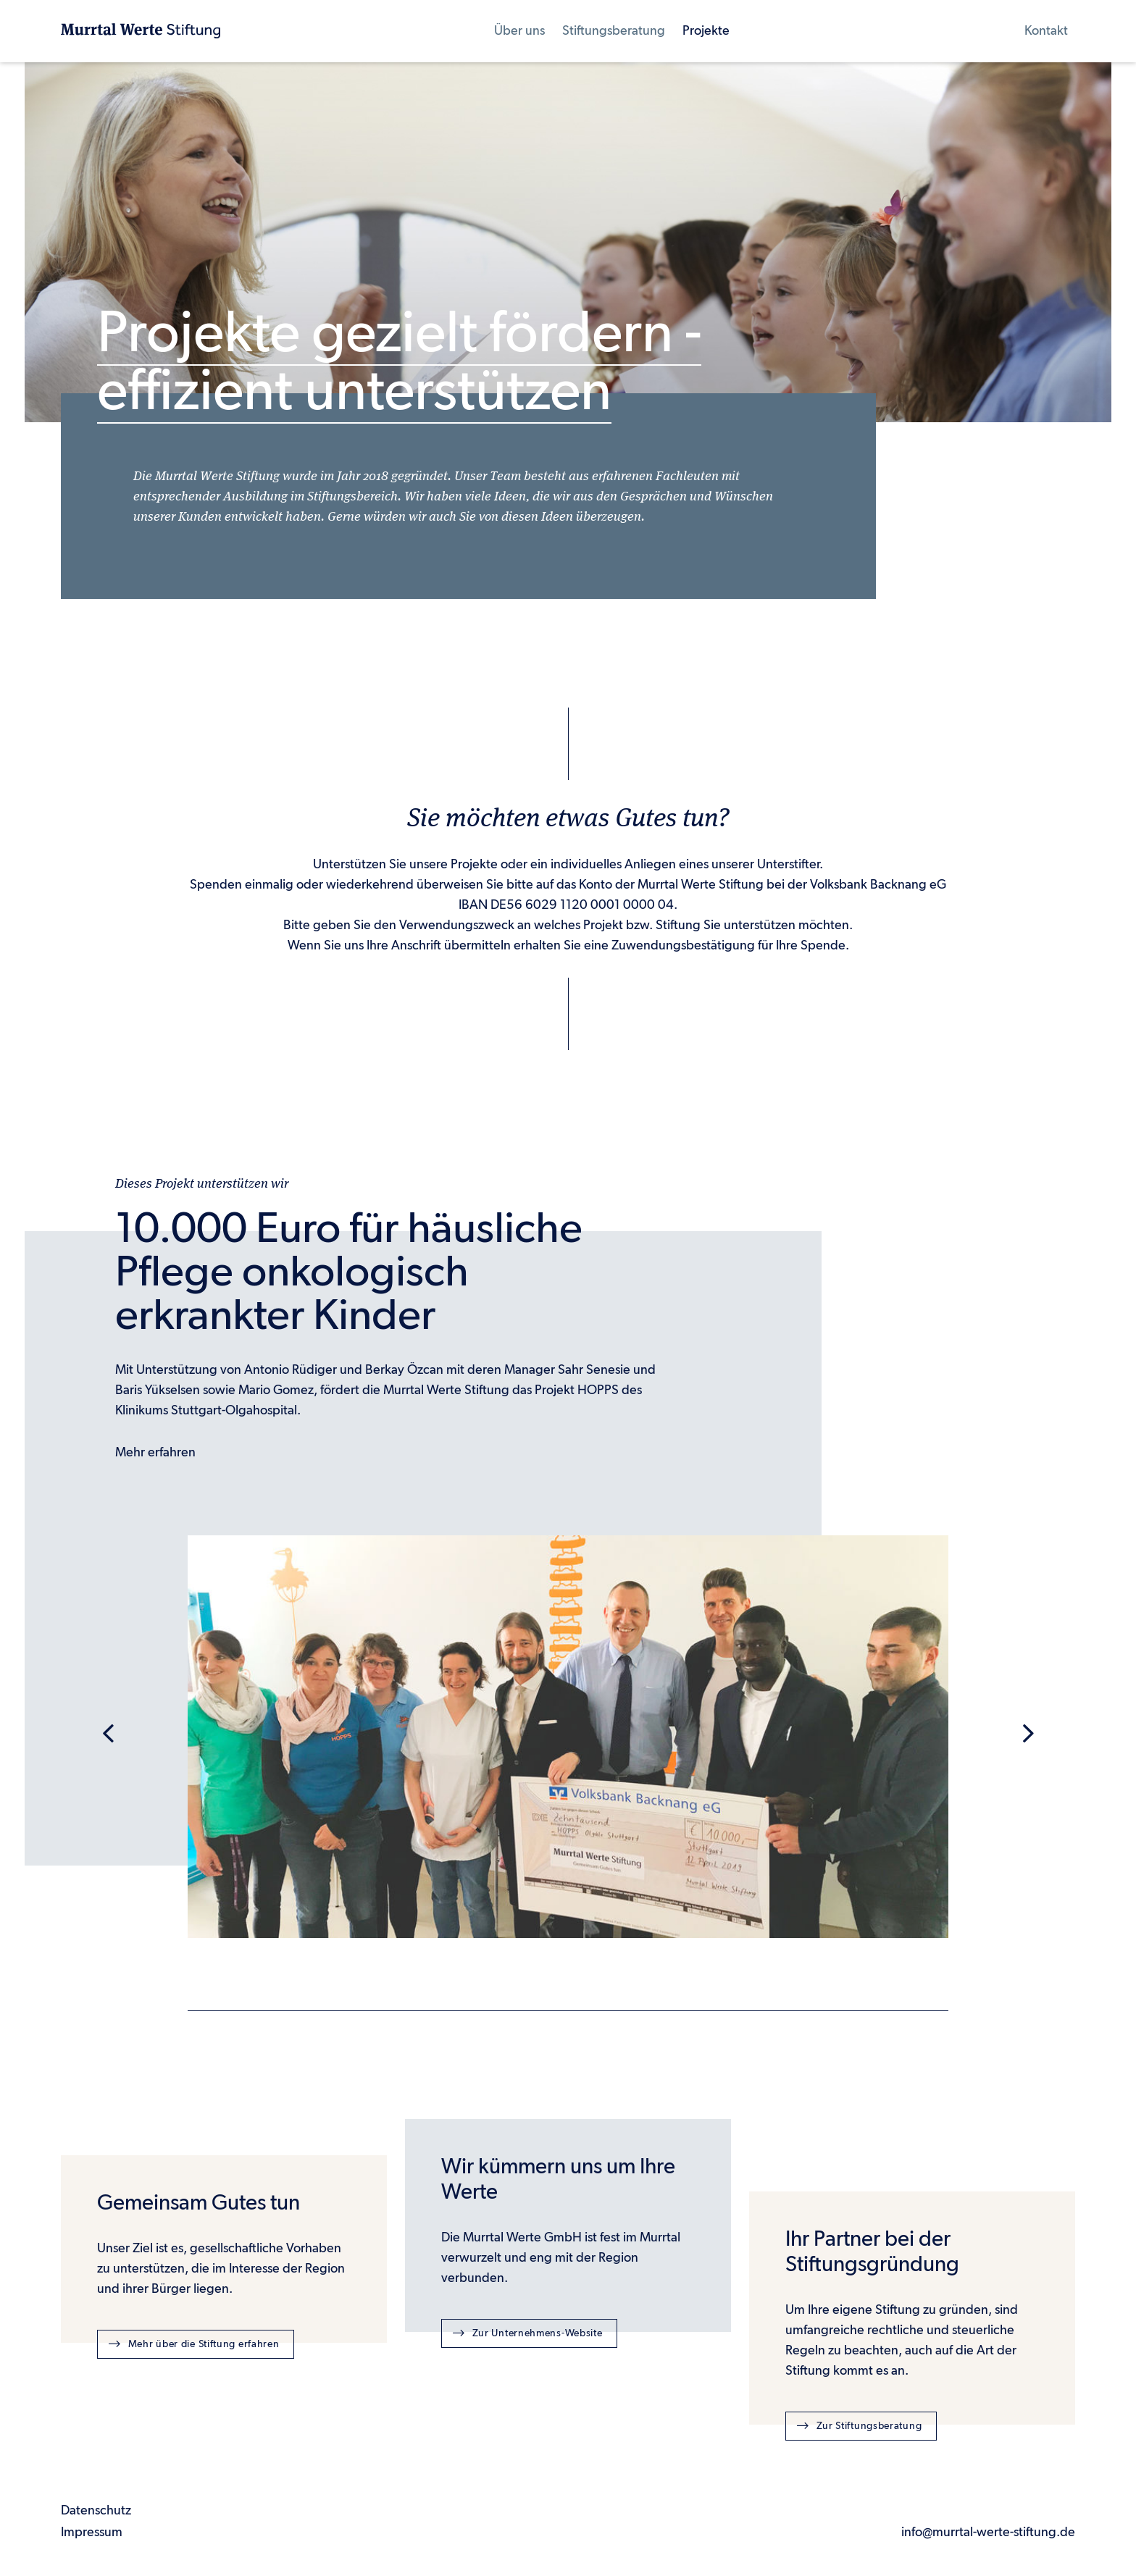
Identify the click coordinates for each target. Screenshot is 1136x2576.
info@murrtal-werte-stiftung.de (988, 2532)
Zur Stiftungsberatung (859, 2425)
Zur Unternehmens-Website (528, 2332)
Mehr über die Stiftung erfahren (194, 2343)
